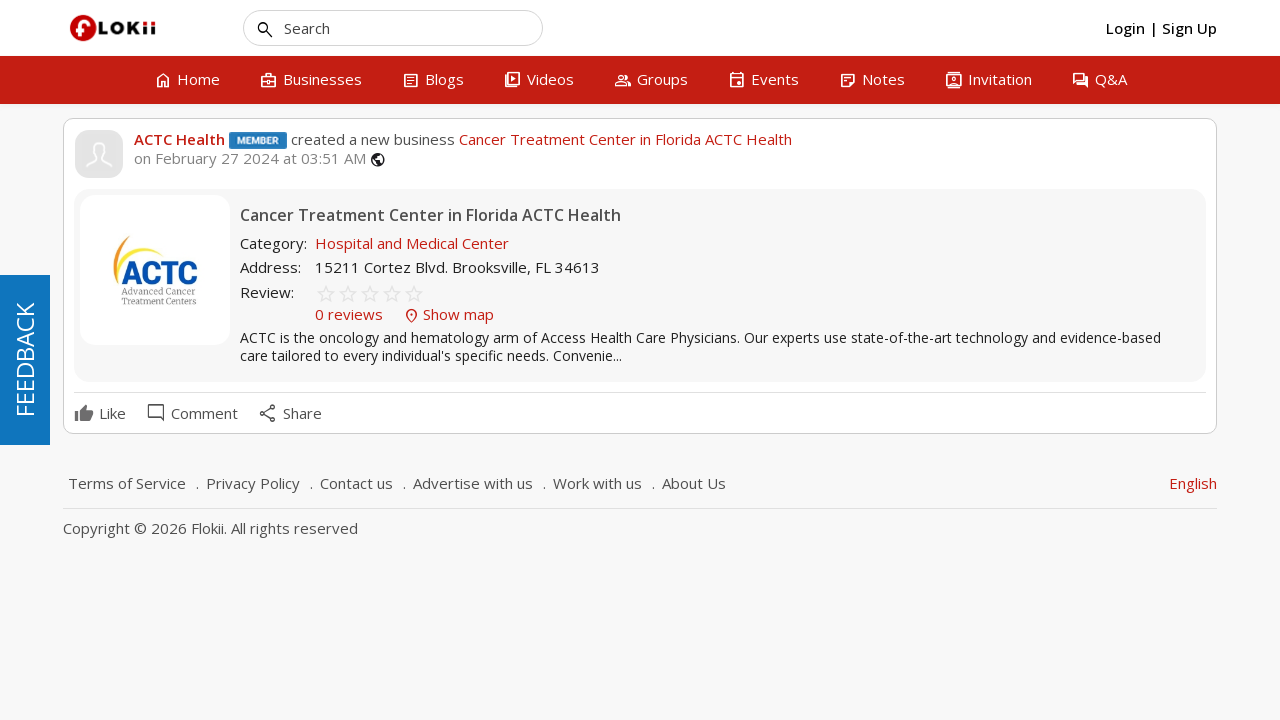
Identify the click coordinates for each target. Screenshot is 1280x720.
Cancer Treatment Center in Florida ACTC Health (623, 139)
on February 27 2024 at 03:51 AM (250, 158)
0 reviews (351, 314)
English (1193, 483)
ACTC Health (179, 139)
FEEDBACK (24, 360)
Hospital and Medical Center (412, 243)
